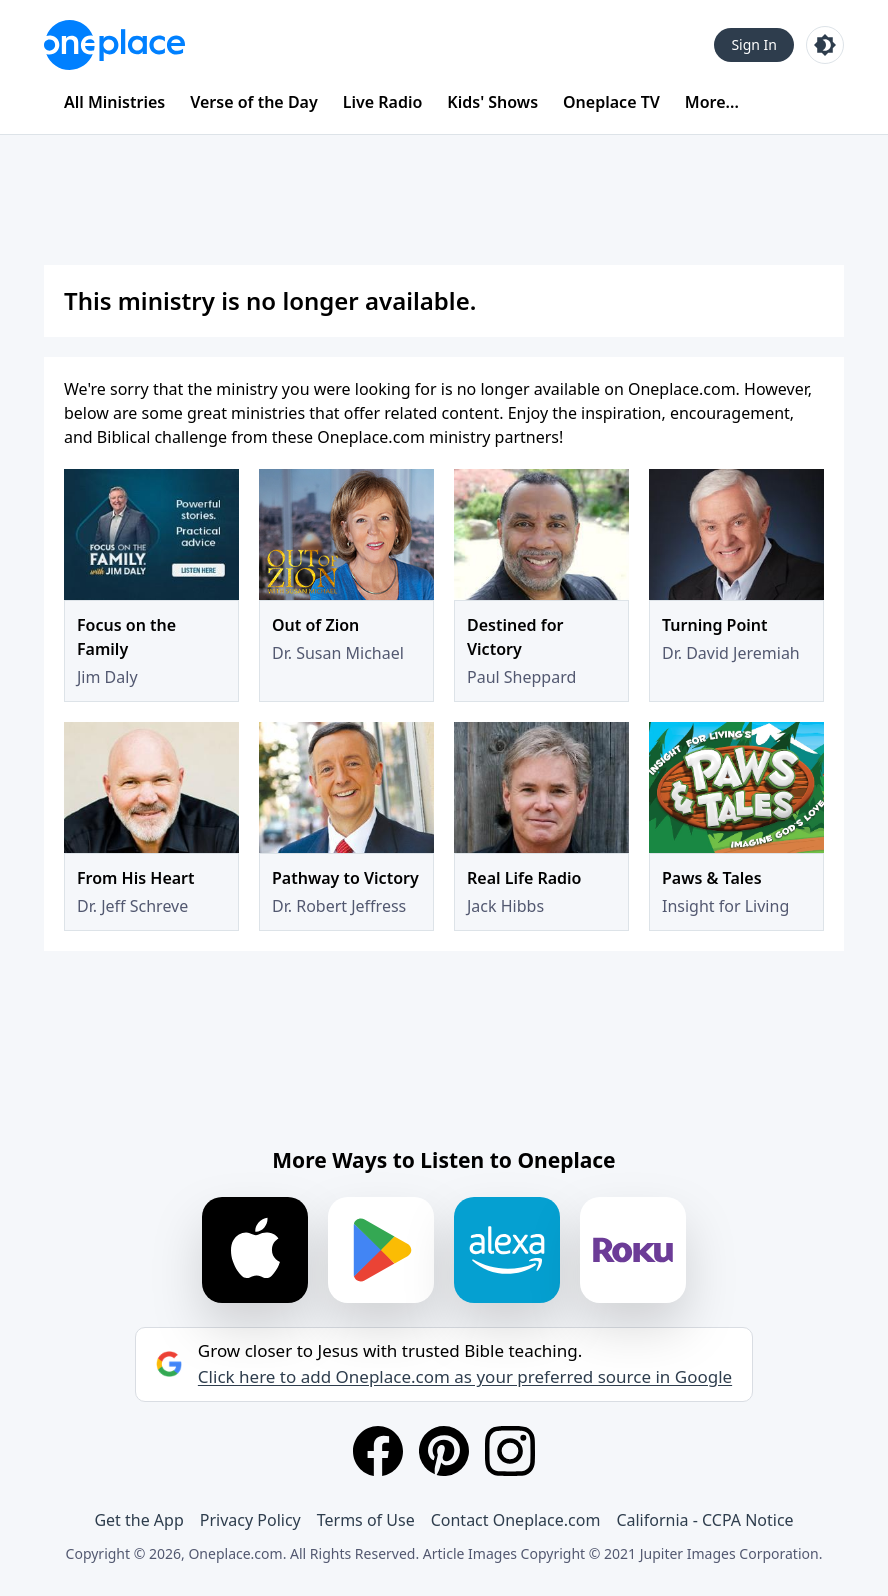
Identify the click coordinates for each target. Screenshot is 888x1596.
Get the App (138, 1520)
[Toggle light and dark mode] (825, 45)
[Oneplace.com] (114, 45)
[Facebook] (378, 1451)
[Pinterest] (444, 1451)
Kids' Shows (492, 102)
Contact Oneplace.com (516, 1520)
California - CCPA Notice (704, 1520)
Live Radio (383, 102)
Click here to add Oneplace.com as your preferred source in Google (465, 1377)
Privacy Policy (250, 1520)
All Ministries (114, 102)
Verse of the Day (254, 102)
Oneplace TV (611, 102)
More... (712, 102)
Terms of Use (366, 1520)
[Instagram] (510, 1451)
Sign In (754, 44)
